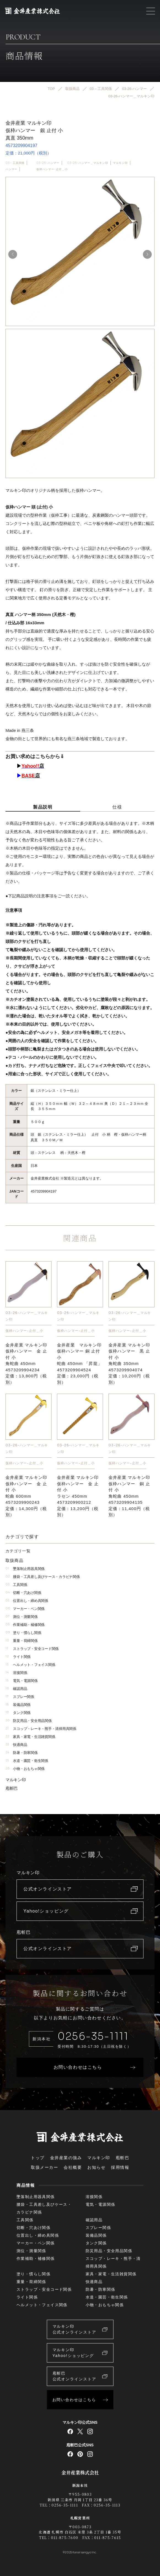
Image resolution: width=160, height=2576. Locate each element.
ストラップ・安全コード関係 (32, 1649)
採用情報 (120, 2167)
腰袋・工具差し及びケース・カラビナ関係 (43, 1577)
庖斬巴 (12, 1788)
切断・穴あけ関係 (23, 1593)
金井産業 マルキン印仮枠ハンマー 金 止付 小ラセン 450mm (78, 1496)
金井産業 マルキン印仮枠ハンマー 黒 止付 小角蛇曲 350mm (129, 1364)
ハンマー (11, 169)
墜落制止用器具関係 (25, 1569)
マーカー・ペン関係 (25, 1609)
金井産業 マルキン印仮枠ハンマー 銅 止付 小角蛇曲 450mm (129, 1496)
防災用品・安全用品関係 (29, 1721)
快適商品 (16, 1745)
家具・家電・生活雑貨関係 (30, 1737)
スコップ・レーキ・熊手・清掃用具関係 (41, 1729)
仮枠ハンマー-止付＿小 (52, 169)
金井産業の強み (66, 2157)
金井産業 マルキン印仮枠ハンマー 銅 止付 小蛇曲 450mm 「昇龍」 (79, 1364)
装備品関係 (18, 1705)
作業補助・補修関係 (25, 1625)
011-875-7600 (64, 2537)
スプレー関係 (20, 1697)
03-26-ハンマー (47, 163)
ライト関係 (18, 1657)
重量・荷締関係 (22, 1641)
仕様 (117, 807)
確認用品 (16, 1689)
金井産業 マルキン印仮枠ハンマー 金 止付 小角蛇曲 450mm (26, 1364)
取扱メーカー (44, 2167)
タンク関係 (18, 1713)
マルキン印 (120, 163)
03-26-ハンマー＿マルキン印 (87, 163)
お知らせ (96, 2167)
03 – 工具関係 (15, 163)
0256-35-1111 (93, 2036)
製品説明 (42, 807)
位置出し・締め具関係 (27, 1601)
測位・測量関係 (22, 1617)
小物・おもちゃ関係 (25, 1769)
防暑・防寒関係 (22, 1753)
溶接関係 (16, 1673)
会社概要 (73, 2167)
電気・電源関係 (22, 1681)
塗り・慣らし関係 (23, 1633)
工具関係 (16, 1585)
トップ (38, 2157)
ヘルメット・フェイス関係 (30, 1665)
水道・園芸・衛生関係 (27, 1761)
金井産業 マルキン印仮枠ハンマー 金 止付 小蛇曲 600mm (26, 1496)
